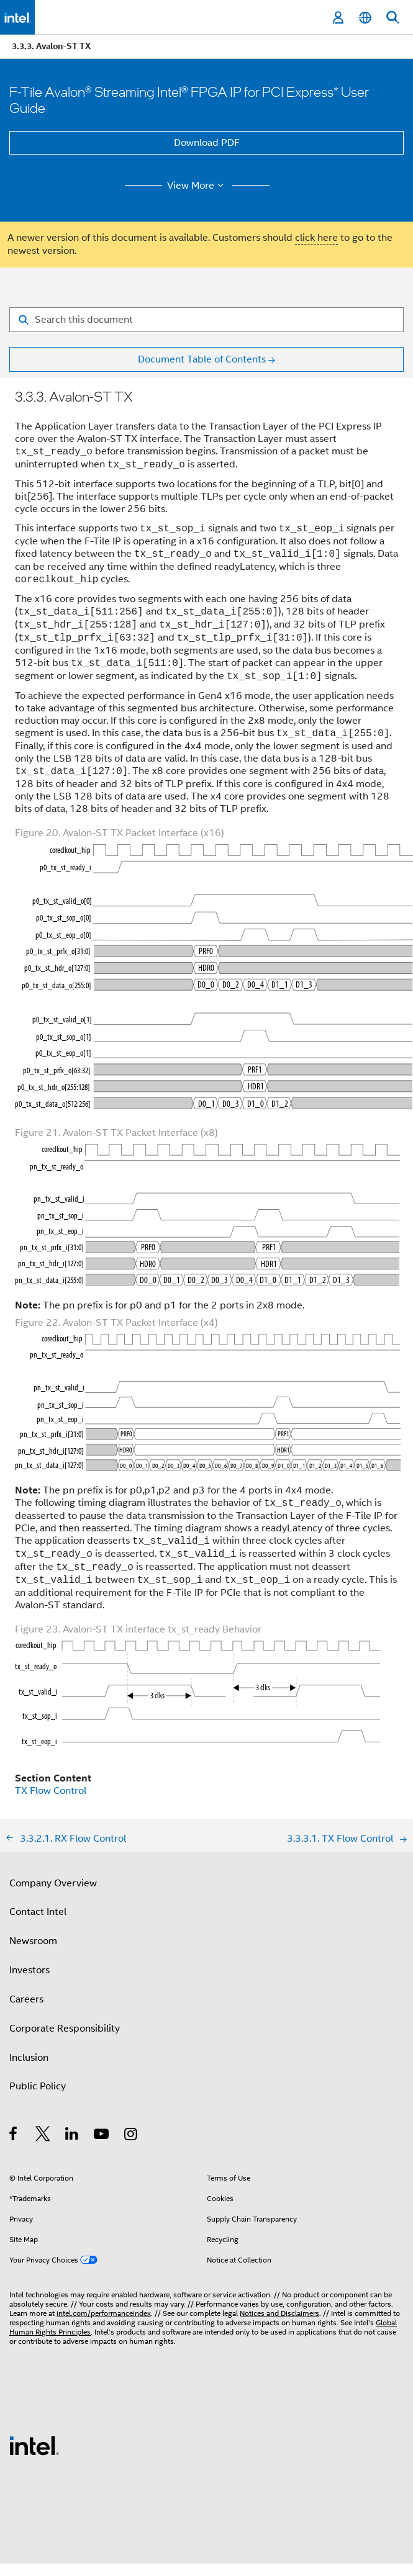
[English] (365, 18)
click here (316, 238)
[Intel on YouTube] (102, 2136)
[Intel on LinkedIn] (72, 2136)
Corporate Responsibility (64, 2028)
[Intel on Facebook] (14, 2136)
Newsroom (33, 1941)
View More (197, 185)
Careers (26, 1999)
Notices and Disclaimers (279, 2313)
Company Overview (53, 1883)
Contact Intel (37, 1912)
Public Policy (37, 2086)
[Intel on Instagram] (131, 2136)
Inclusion (28, 2057)
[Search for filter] (206, 319)
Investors (29, 1970)
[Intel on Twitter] (43, 2136)
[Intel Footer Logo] (34, 2445)
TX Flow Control (50, 1791)
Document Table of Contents (202, 359)
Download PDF (207, 143)
